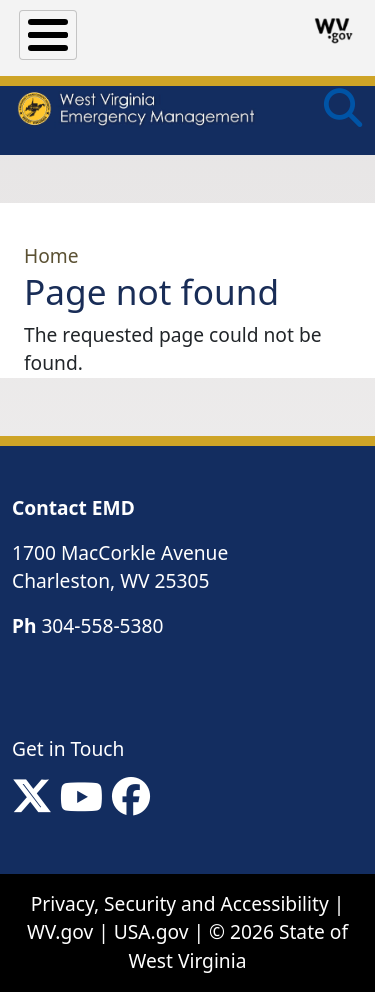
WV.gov (60, 931)
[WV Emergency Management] (135, 111)
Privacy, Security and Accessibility (180, 903)
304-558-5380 (102, 625)
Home (51, 255)
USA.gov (151, 931)
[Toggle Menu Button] (48, 35)
